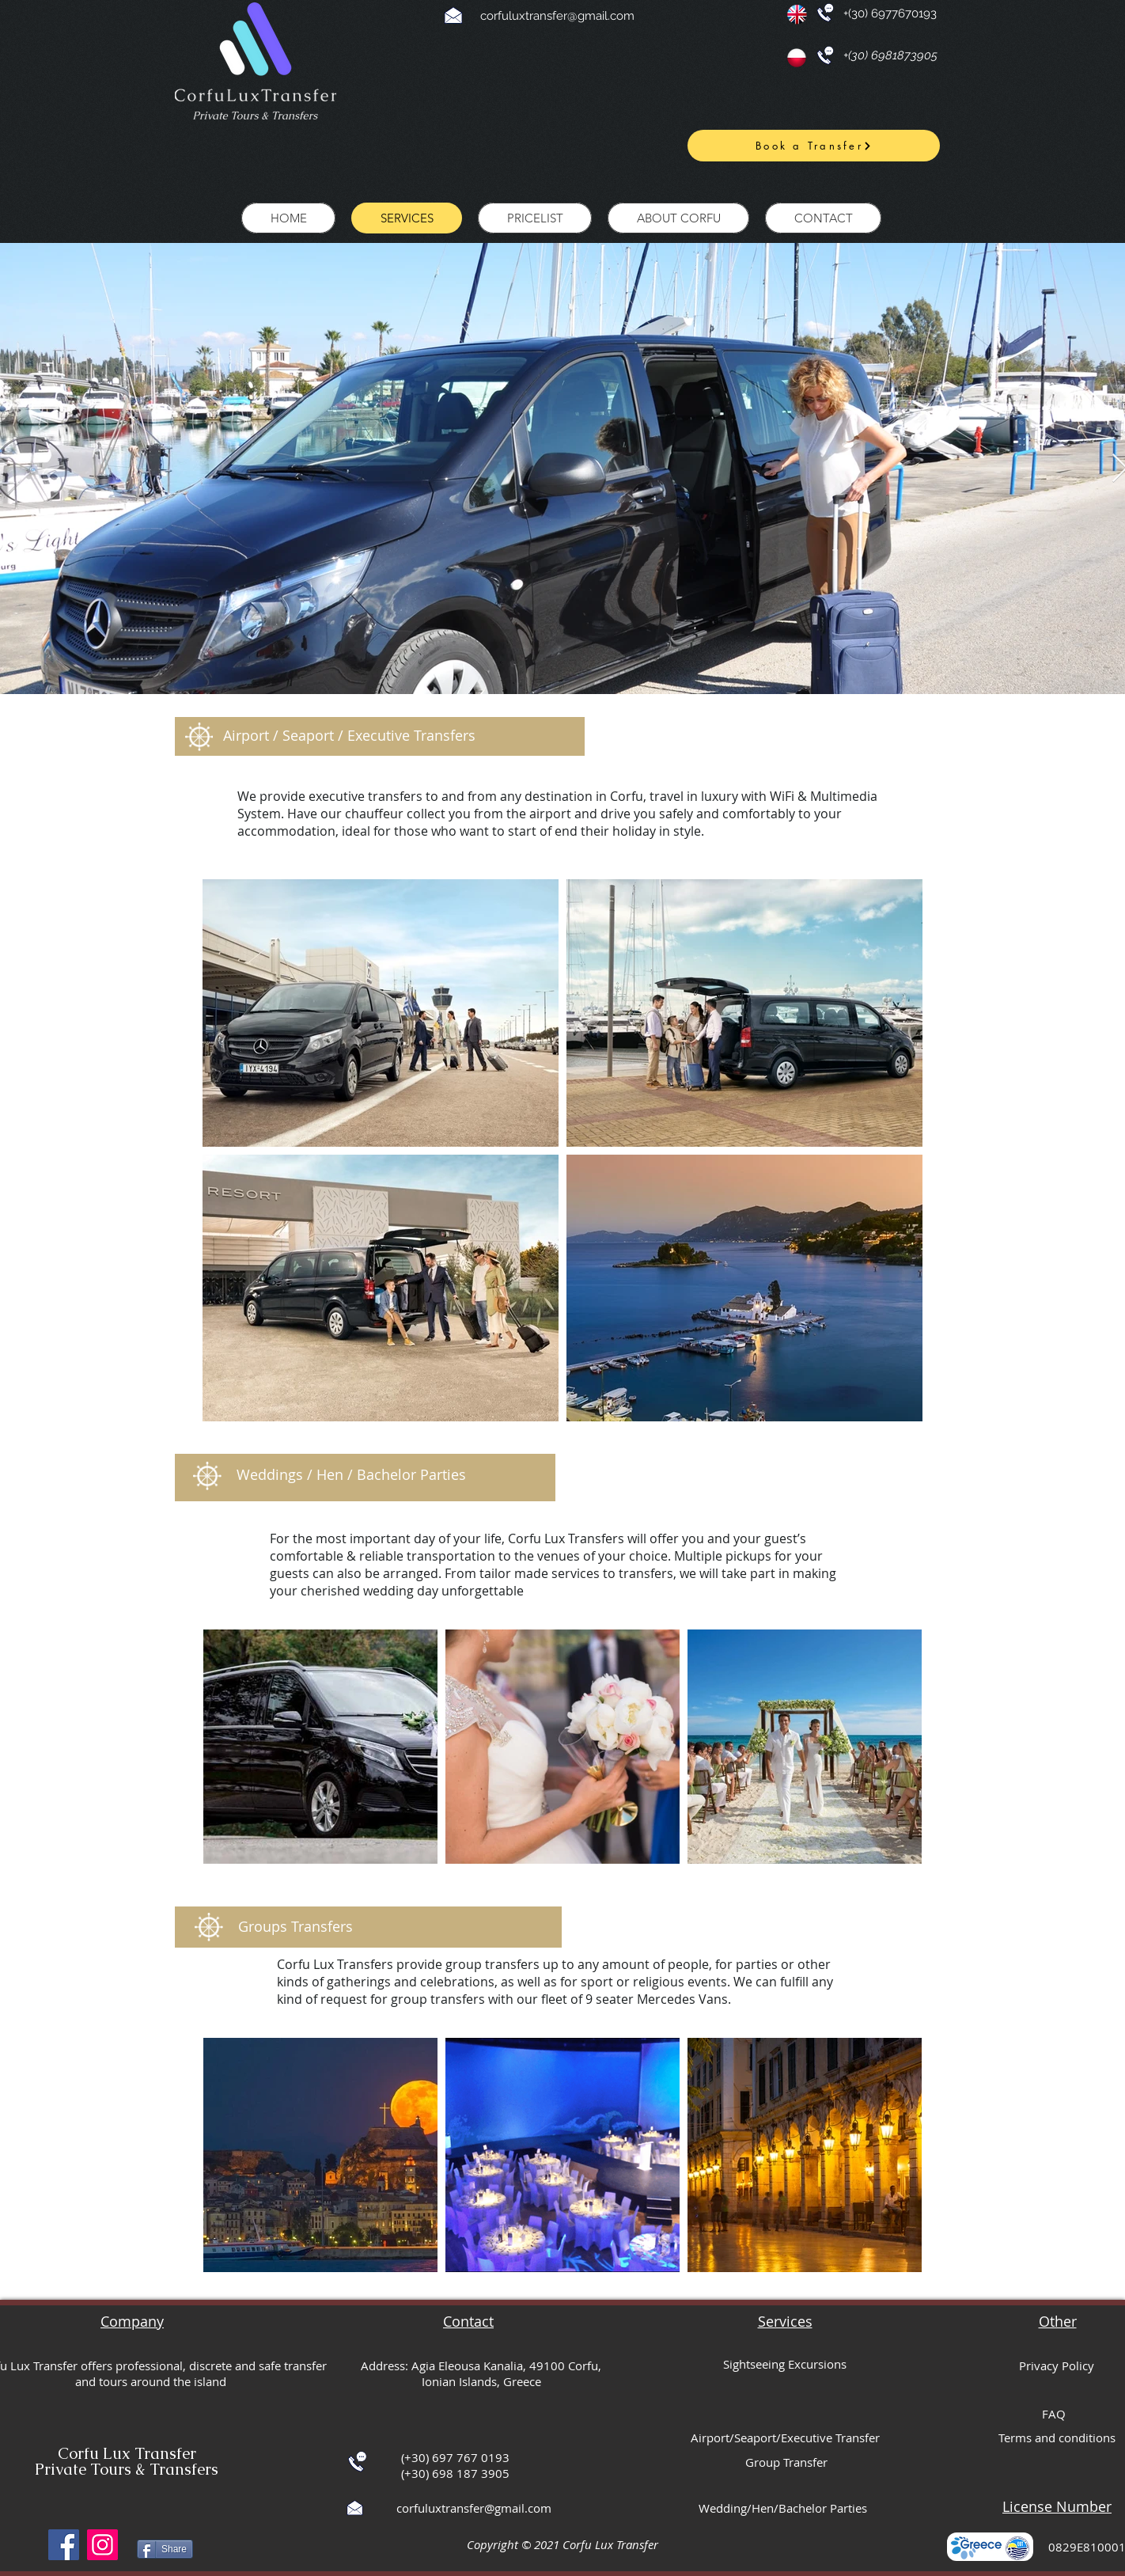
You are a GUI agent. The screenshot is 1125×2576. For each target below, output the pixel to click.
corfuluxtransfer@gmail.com (557, 16)
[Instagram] (102, 2544)
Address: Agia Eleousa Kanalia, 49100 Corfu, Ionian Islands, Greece (481, 2373)
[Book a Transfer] (814, 145)
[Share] (165, 2549)
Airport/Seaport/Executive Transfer (785, 2437)
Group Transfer (786, 2462)
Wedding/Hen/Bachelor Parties (783, 2508)
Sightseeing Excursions (785, 2364)
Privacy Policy (1056, 2365)
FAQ (1054, 2414)
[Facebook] (63, 2544)
